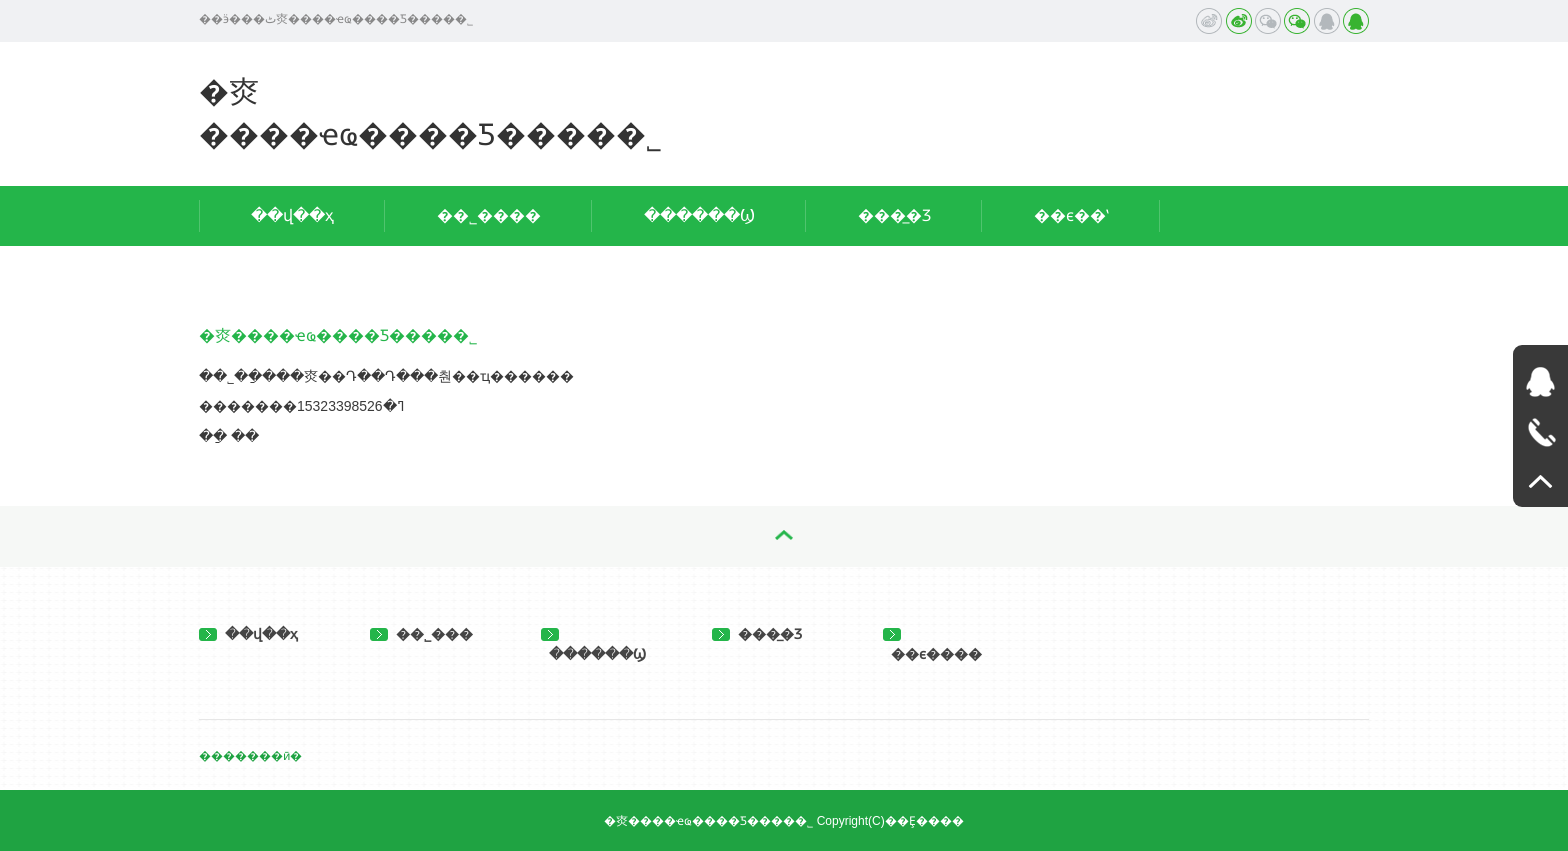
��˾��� (421, 634)
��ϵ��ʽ (1071, 215)
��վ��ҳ (292, 215)
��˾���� (489, 215)
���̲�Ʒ (894, 215)
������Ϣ (699, 215)
